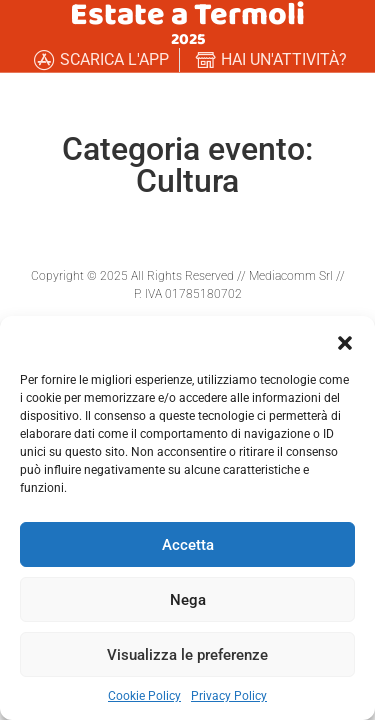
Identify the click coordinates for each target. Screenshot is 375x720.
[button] (345, 341)
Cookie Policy (144, 696)
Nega (188, 600)
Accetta (188, 545)
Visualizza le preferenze (187, 655)
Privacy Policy (229, 696)
